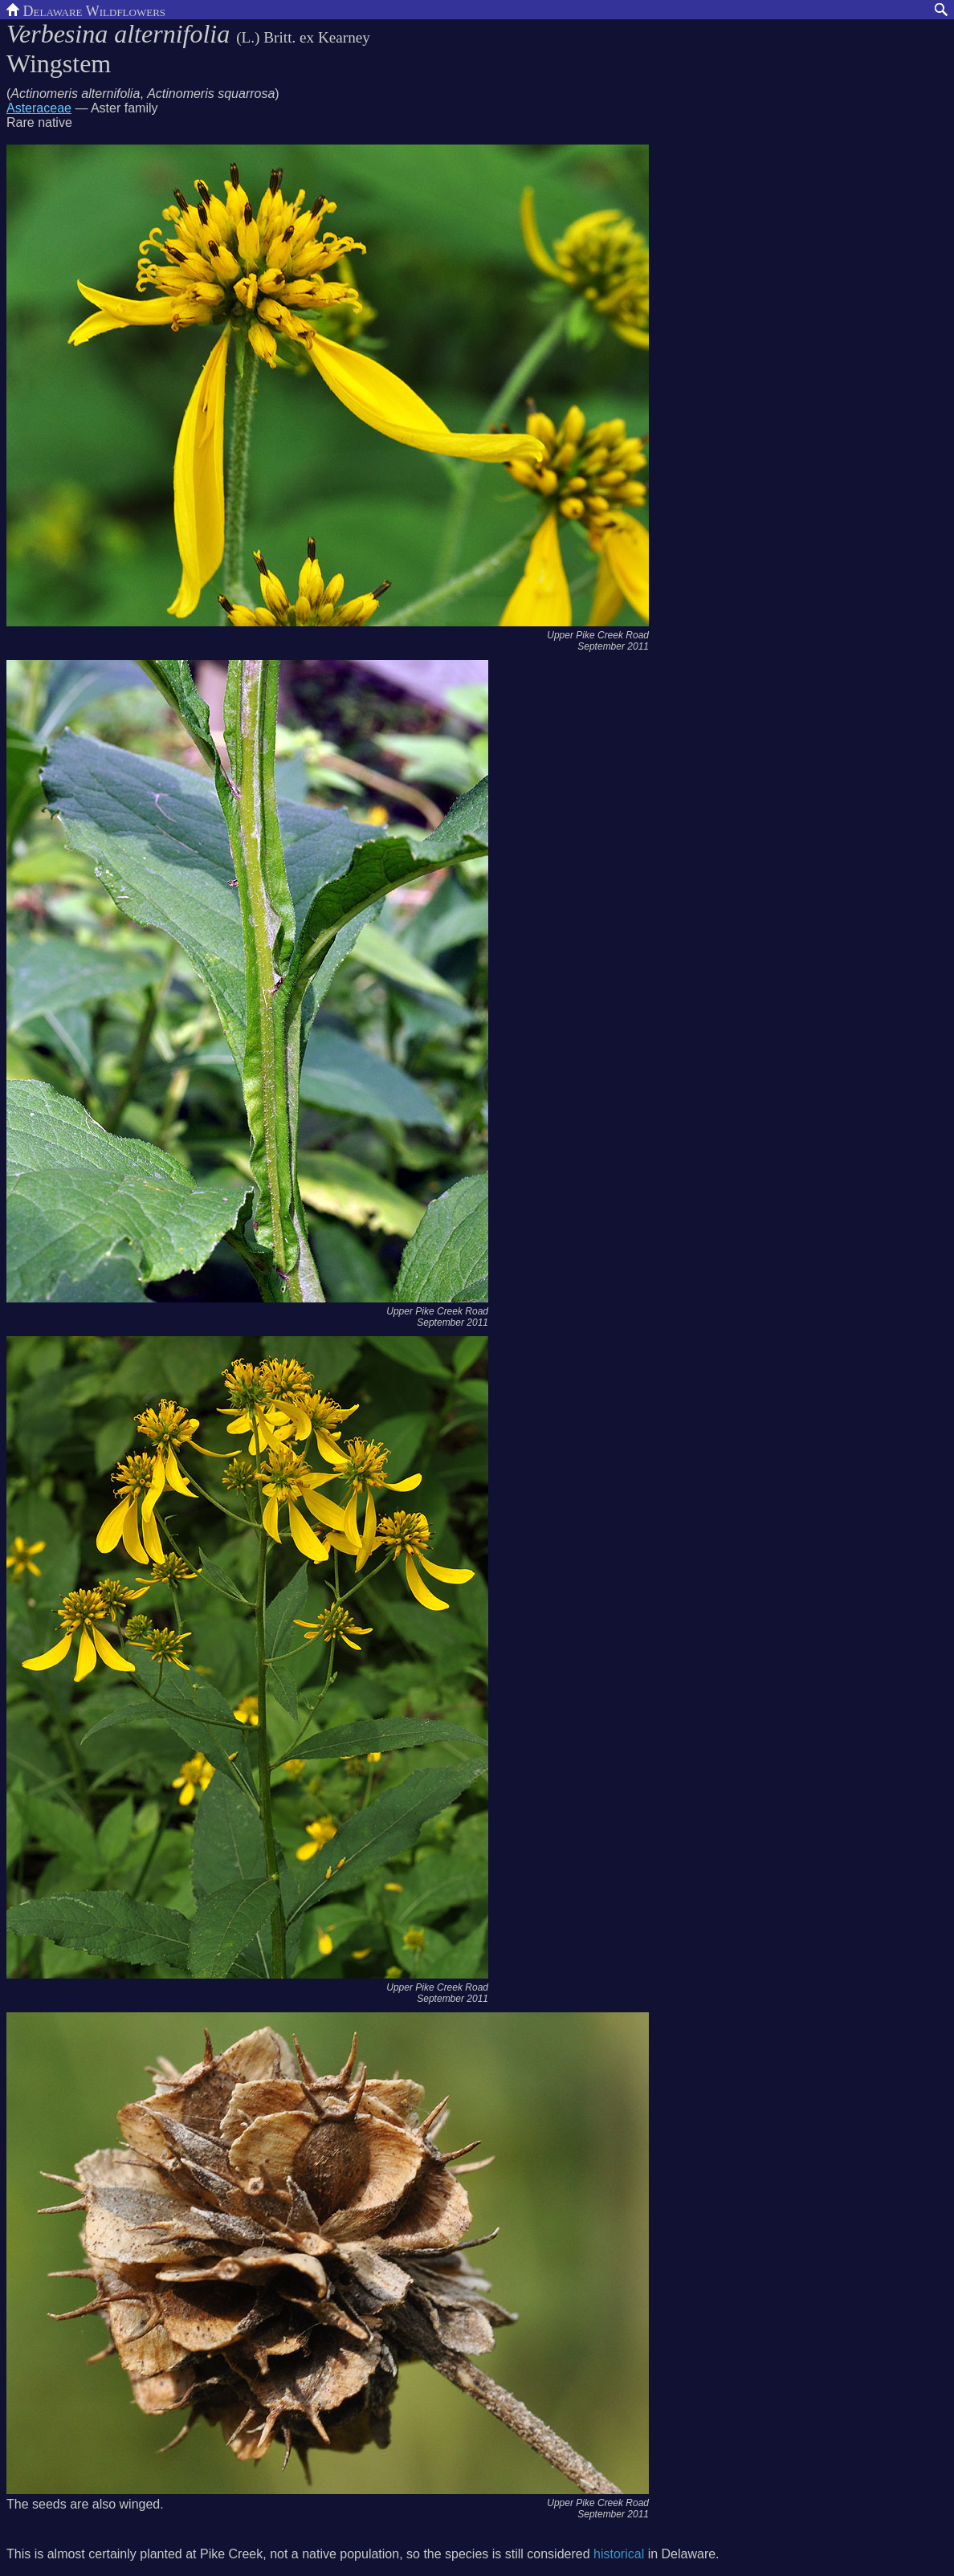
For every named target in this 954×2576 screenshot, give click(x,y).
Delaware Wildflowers (85, 9)
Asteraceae (38, 108)
